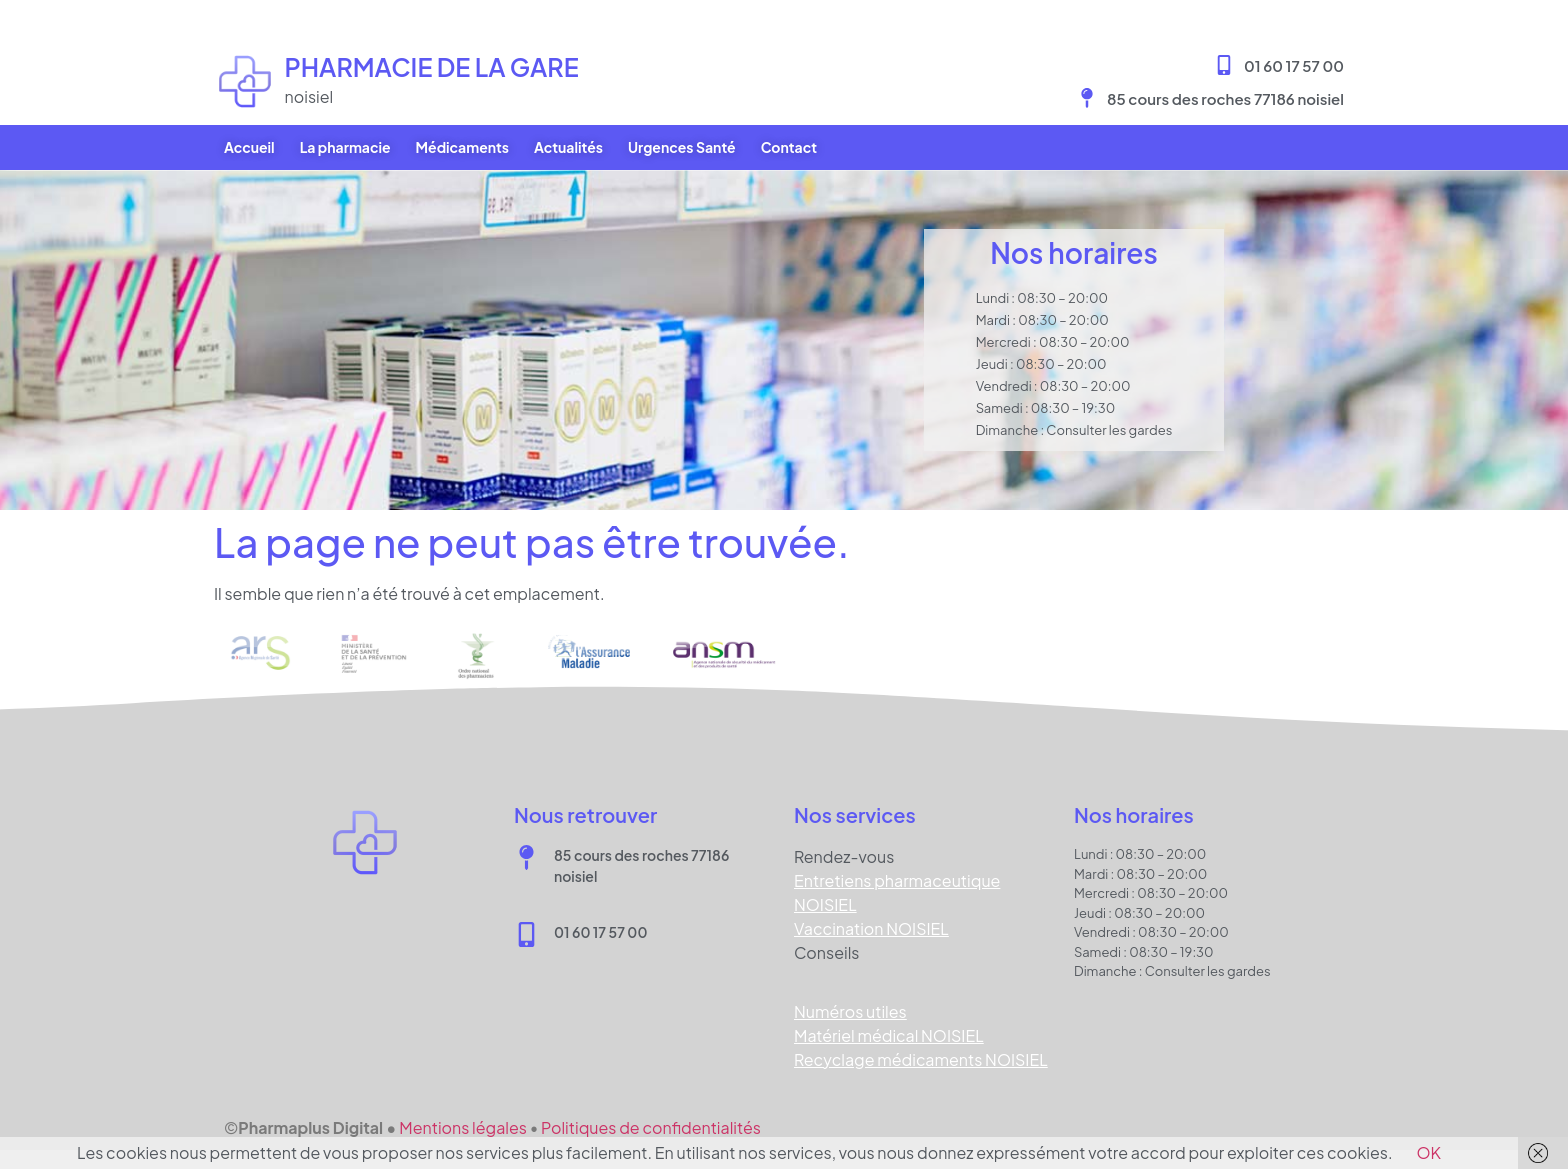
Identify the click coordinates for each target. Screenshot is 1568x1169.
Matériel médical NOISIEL (889, 1035)
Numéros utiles (850, 1011)
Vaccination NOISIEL (871, 928)
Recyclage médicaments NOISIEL (921, 1059)
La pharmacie (345, 147)
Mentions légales (463, 1127)
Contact (789, 147)
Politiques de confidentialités (651, 1127)
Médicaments (462, 147)
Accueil (249, 147)
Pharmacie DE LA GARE (432, 67)
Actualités (568, 147)
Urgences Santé (682, 147)
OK (1429, 1152)
